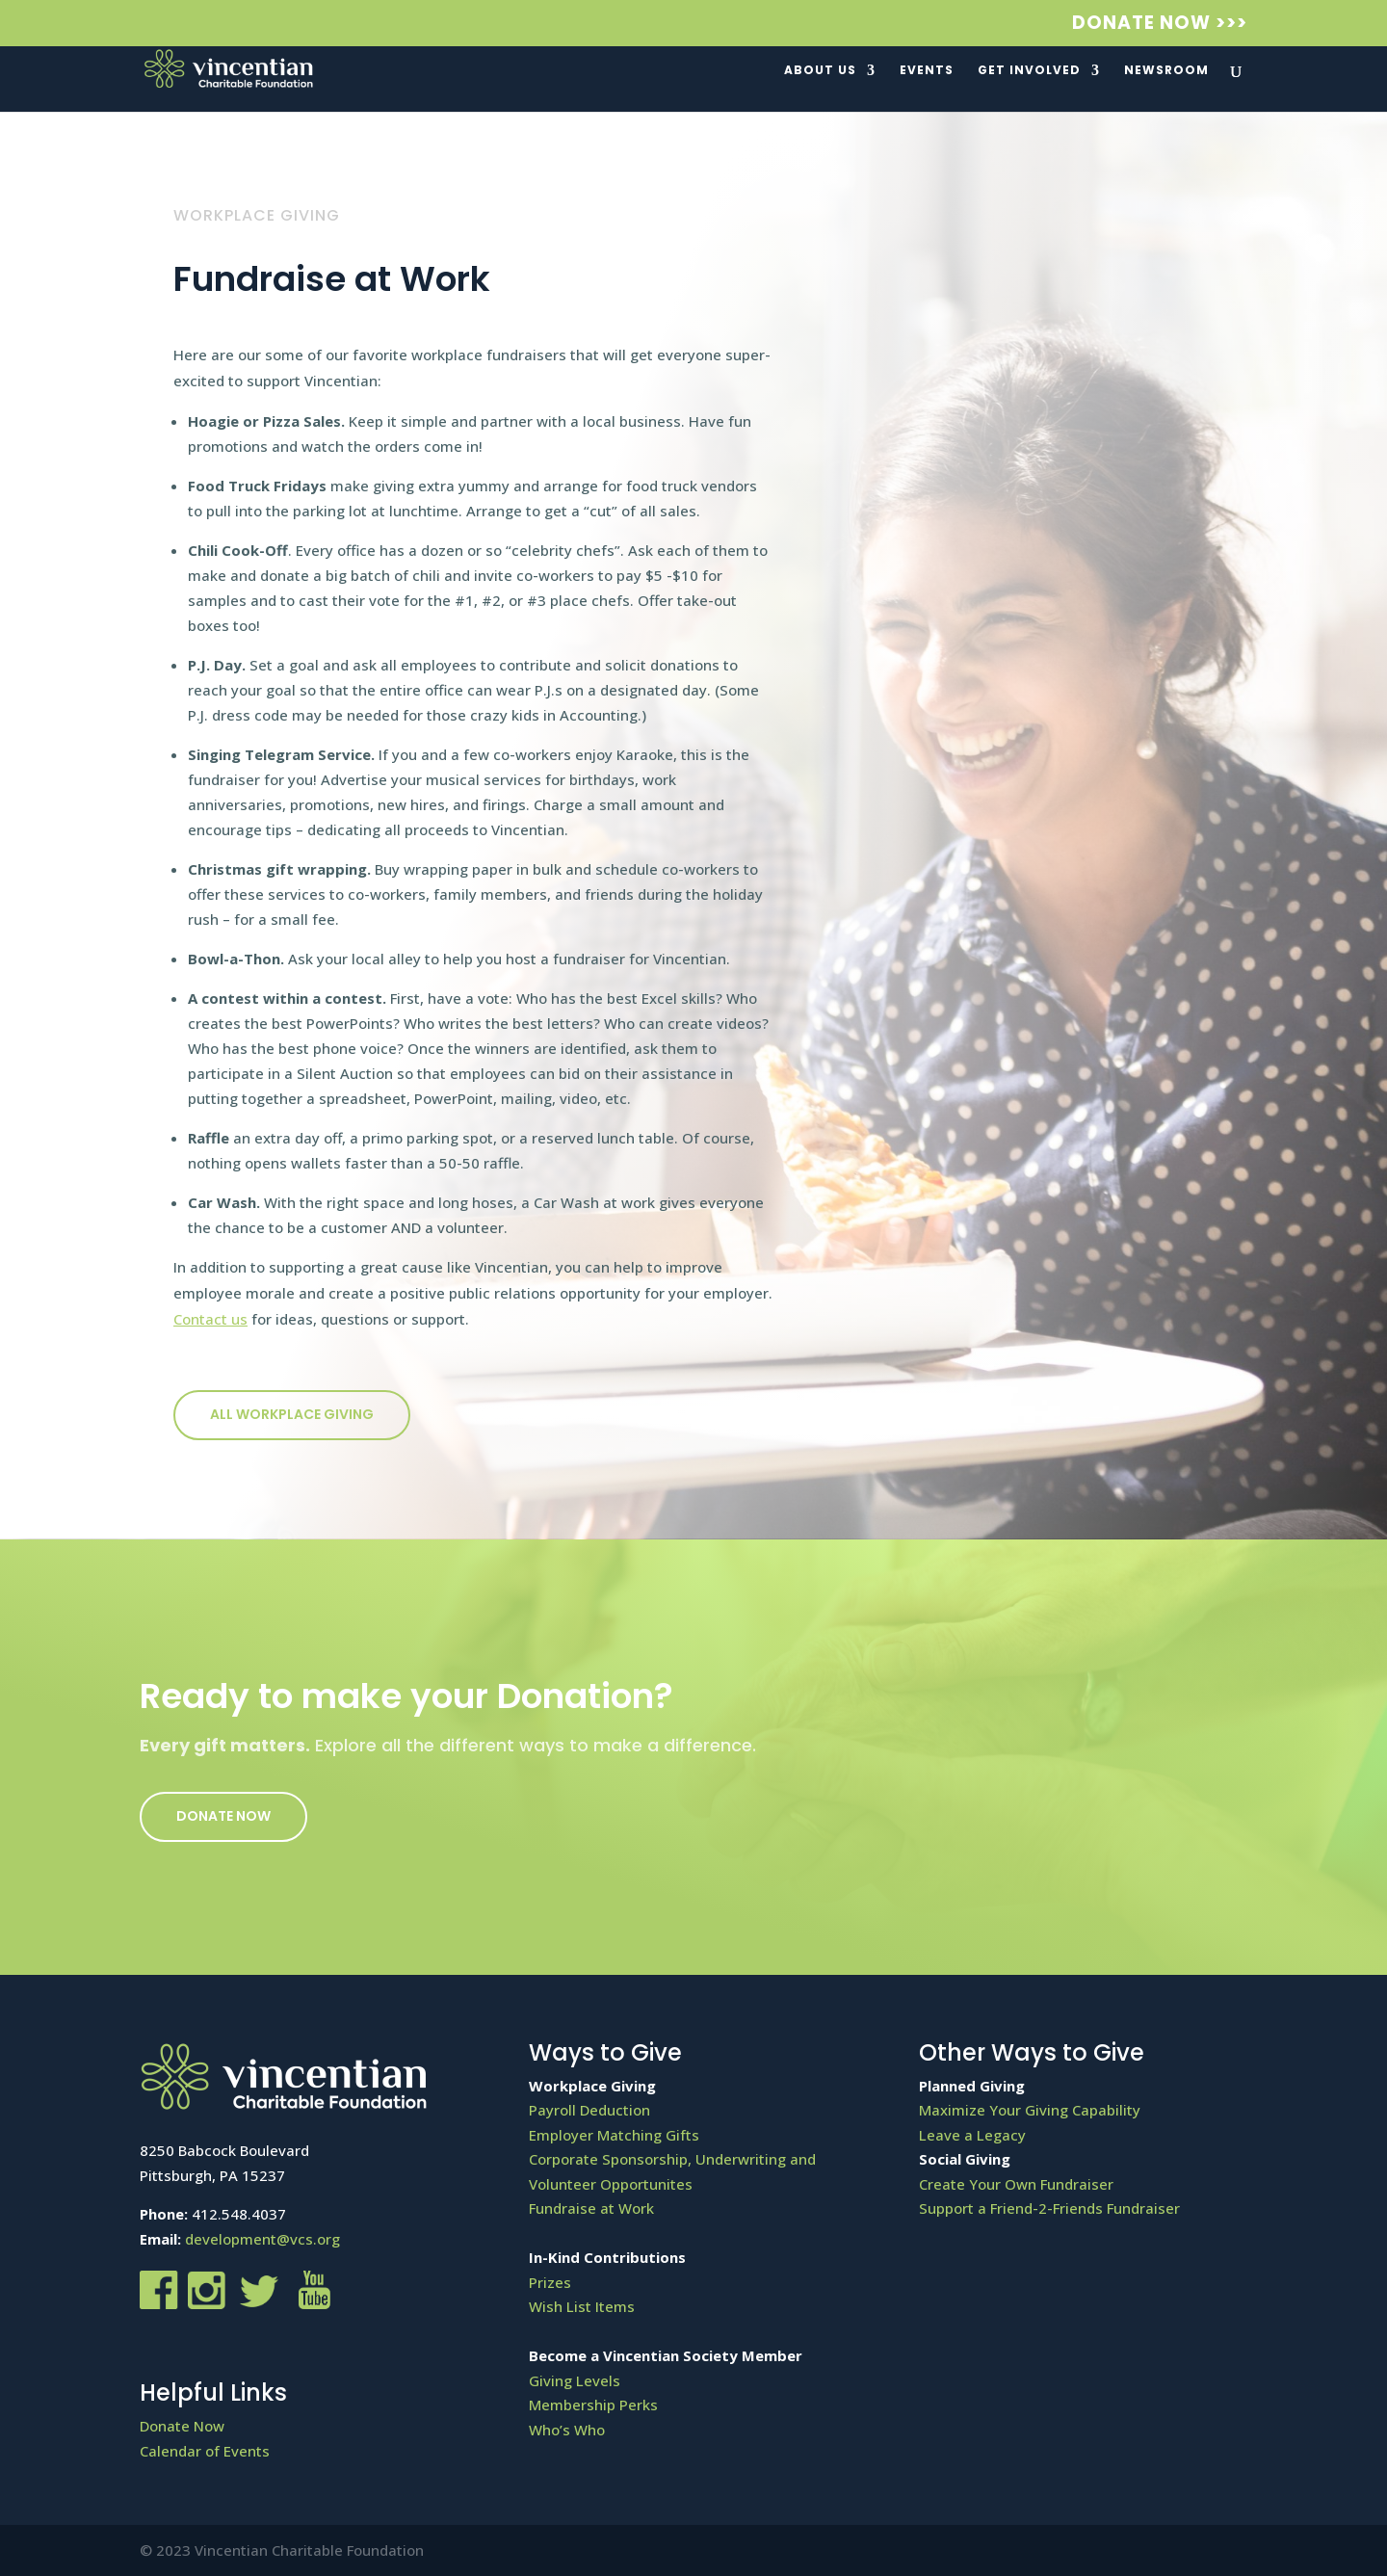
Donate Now (223, 1816)
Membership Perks (593, 2404)
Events (927, 71)
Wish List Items (582, 2306)
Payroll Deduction (589, 2109)
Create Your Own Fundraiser (1016, 2184)
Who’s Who (567, 2429)
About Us (820, 71)
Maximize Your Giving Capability (1029, 2109)
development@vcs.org (262, 2238)
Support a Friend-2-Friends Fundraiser (1049, 2208)
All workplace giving (292, 1414)
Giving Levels (574, 2380)
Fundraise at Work (591, 2208)
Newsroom (1166, 71)
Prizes (550, 2282)
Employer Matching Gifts (614, 2134)
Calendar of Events (205, 2450)
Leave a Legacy (972, 2134)
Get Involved (1029, 71)
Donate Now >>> (1159, 24)
